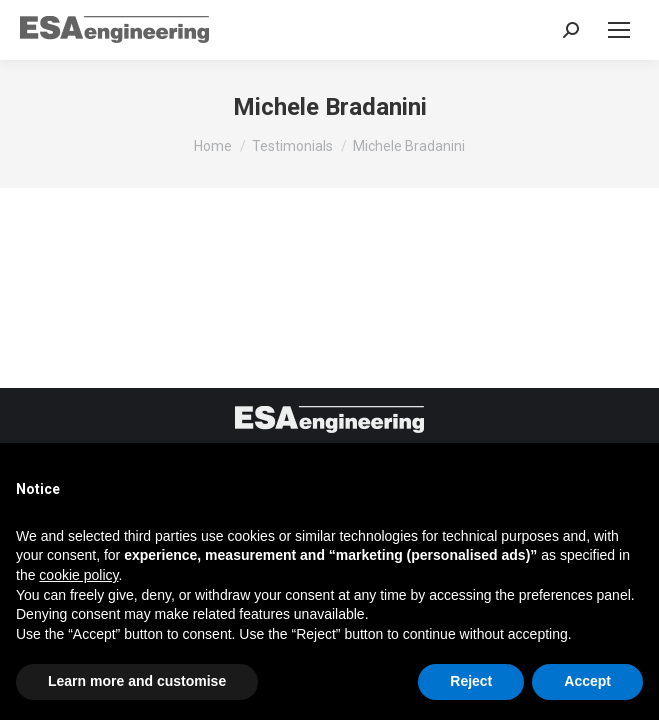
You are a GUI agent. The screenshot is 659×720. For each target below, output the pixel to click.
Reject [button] (471, 681)
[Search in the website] (571, 30)
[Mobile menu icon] (619, 30)
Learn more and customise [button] (137, 681)
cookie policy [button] (78, 575)
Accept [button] (587, 681)
